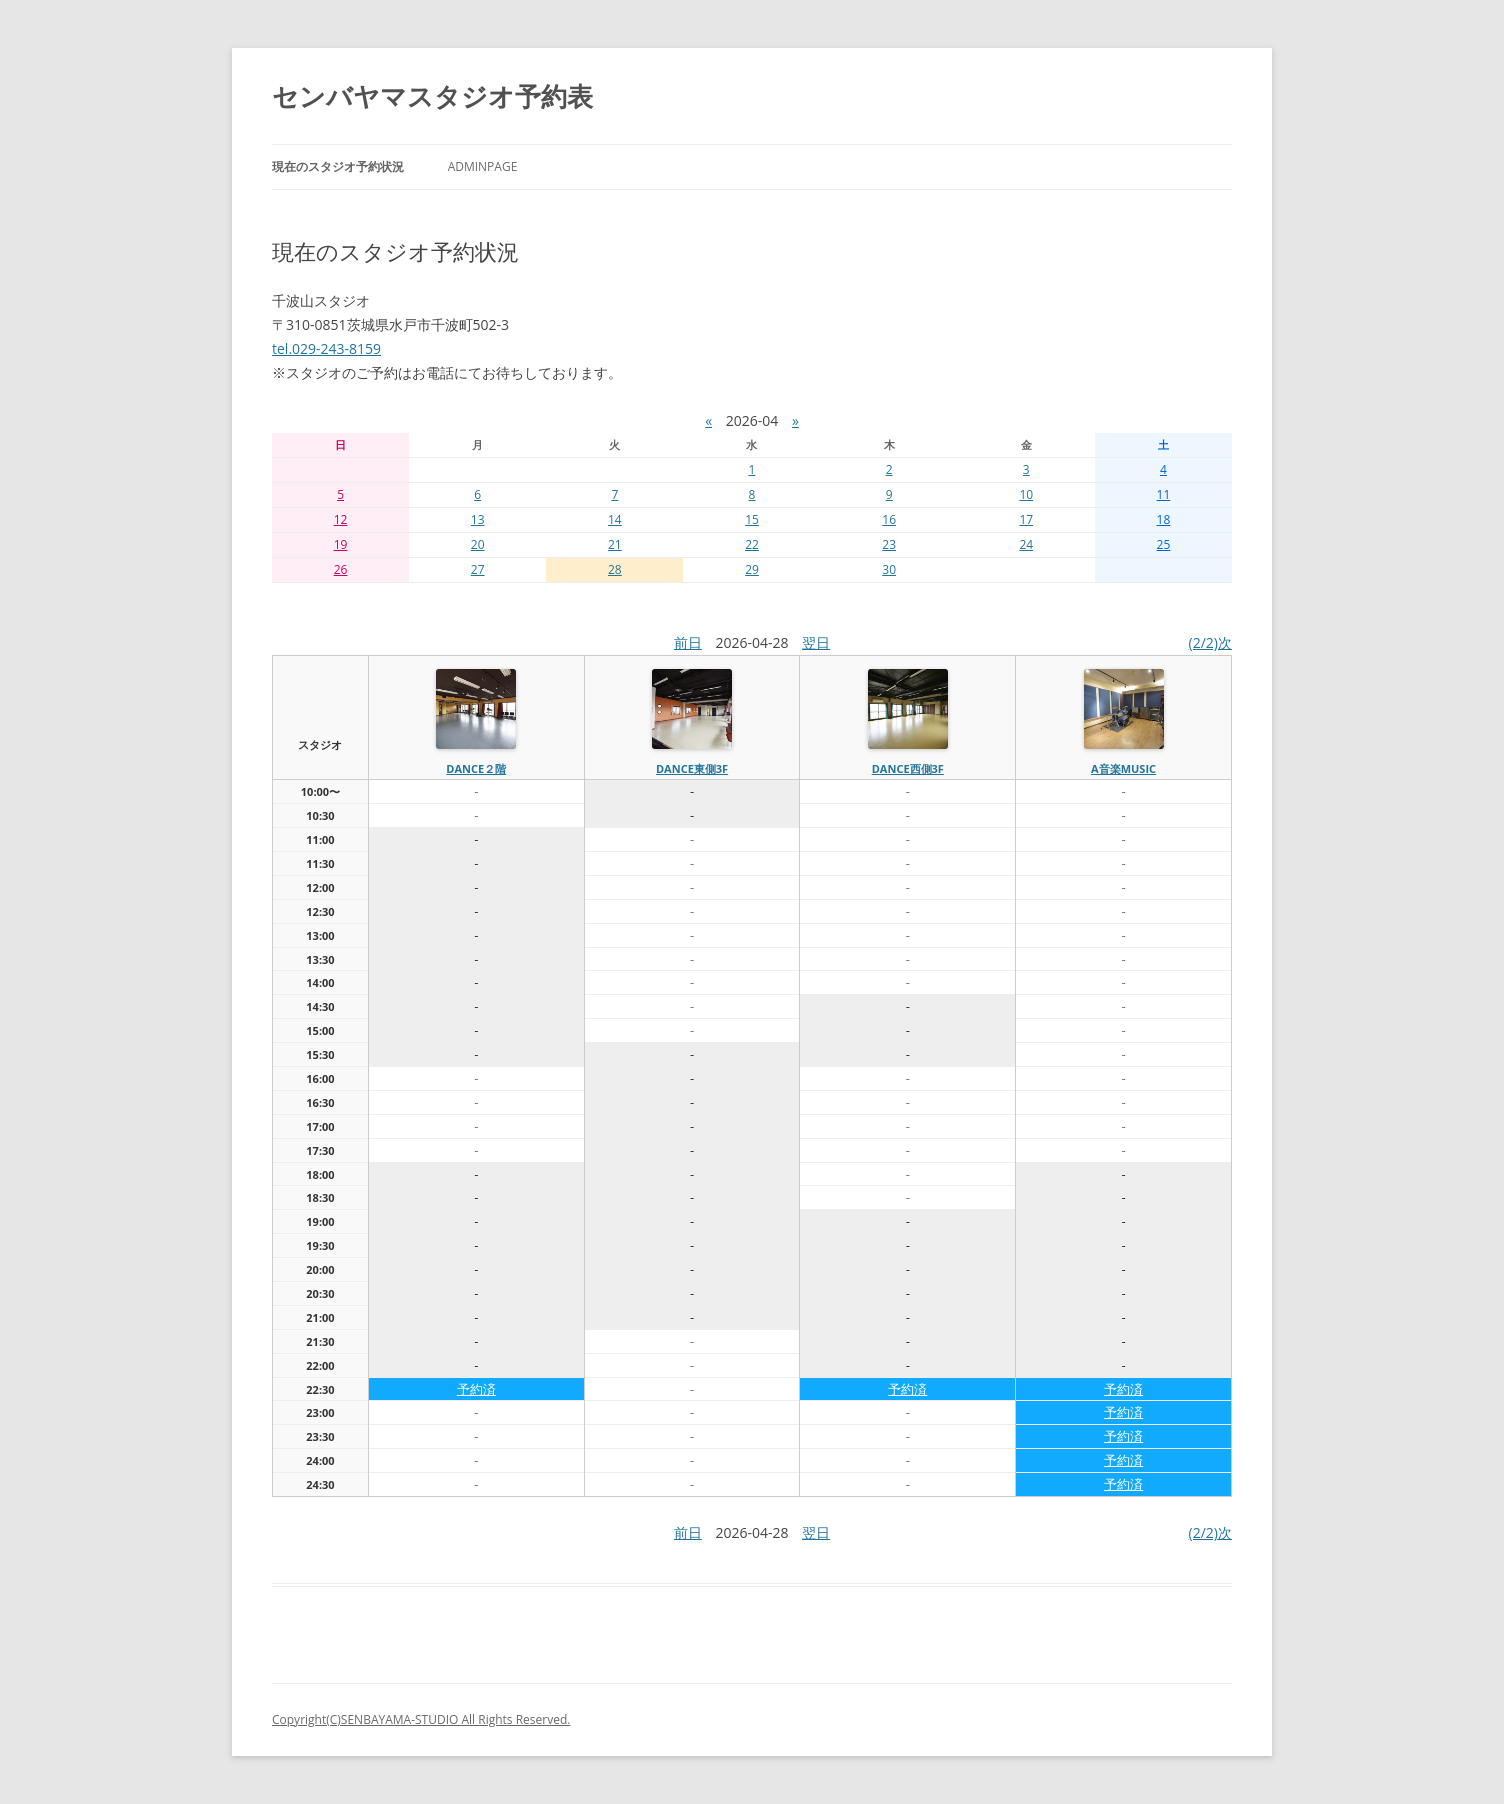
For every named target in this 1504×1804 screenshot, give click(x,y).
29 (752, 569)
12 (341, 519)
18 (1164, 519)
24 (1026, 544)
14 (615, 519)
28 (615, 569)
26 (341, 569)
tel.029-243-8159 (326, 348)
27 (478, 569)
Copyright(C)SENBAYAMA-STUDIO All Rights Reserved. (421, 1719)
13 (478, 519)
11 (1164, 494)
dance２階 (476, 768)
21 (615, 544)
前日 (688, 642)
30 (889, 569)
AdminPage (483, 166)
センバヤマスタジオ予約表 (432, 96)
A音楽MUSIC (1123, 768)
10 (1026, 494)
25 (1164, 544)
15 (752, 519)
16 (889, 519)
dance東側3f (692, 768)
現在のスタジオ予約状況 (338, 166)
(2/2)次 (1210, 642)
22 (752, 544)
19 (341, 544)
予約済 (476, 1389)
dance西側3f (908, 768)
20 (478, 544)
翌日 (816, 642)
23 (889, 544)
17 (1026, 519)
